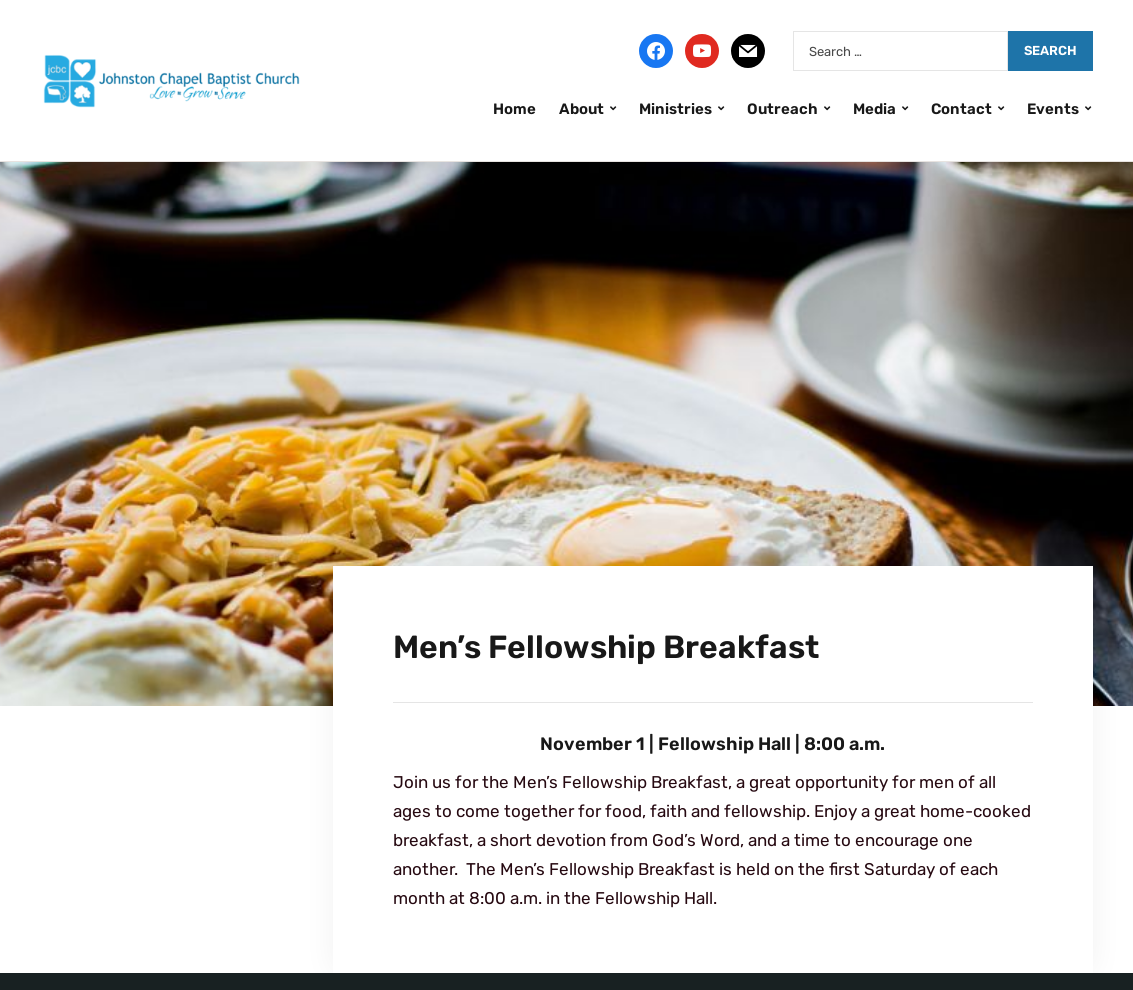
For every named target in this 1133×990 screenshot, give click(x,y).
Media (874, 109)
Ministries (675, 109)
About (581, 109)
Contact (961, 109)
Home (514, 109)
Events (1053, 109)
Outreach (782, 109)
